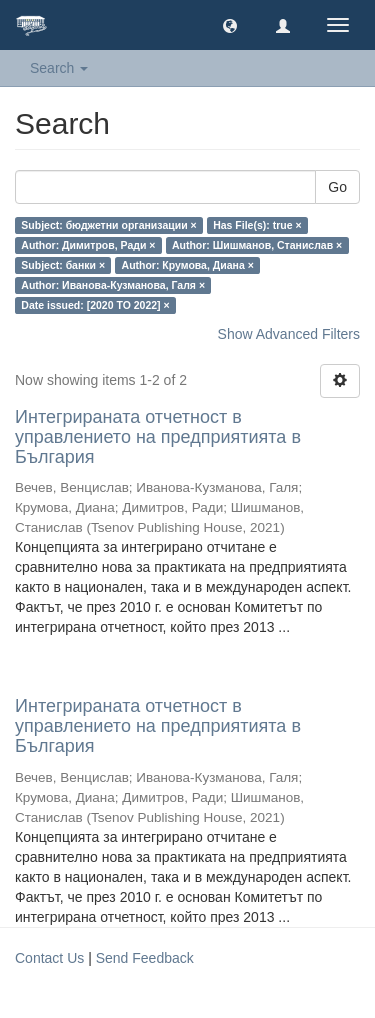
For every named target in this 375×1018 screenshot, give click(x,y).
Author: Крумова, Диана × (188, 265)
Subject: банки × (63, 265)
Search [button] (59, 68)
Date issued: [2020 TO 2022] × (95, 305)
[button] (230, 25)
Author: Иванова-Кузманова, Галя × (113, 285)
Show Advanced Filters (289, 334)
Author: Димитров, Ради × (88, 245)
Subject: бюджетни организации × (108, 225)
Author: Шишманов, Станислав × (257, 245)
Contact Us (49, 958)
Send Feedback (145, 958)
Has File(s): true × (257, 225)
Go (337, 187)
